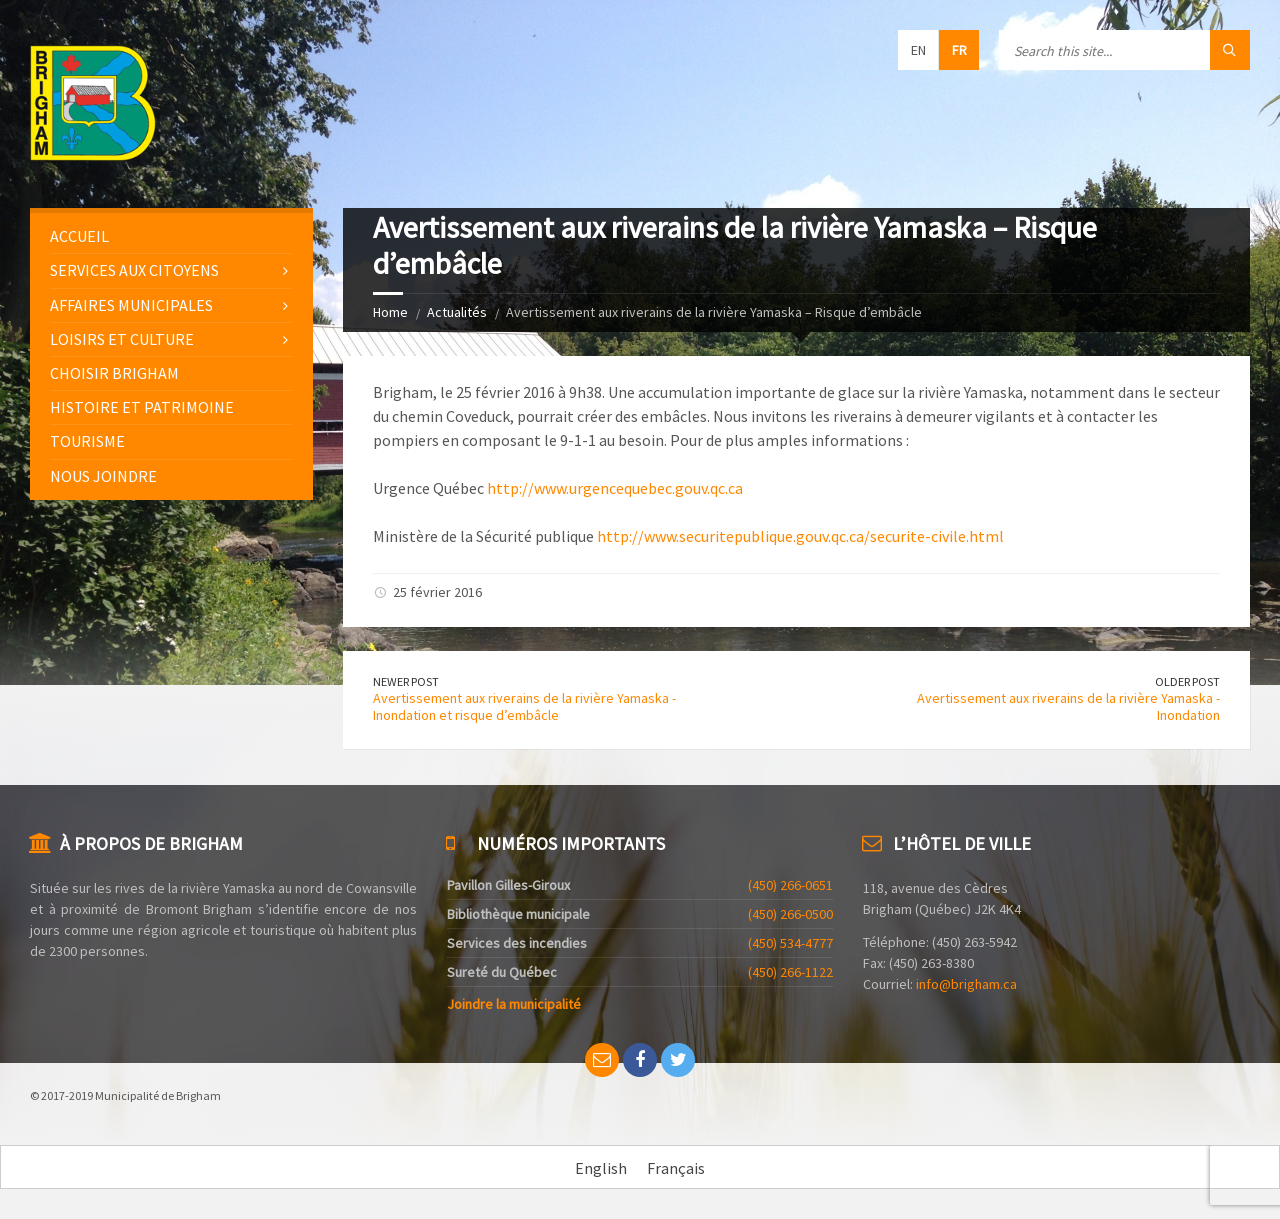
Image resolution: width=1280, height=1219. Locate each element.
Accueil (79, 236)
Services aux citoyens (134, 270)
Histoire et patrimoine (142, 407)
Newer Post (406, 681)
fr (959, 50)
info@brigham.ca (966, 984)
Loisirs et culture (122, 339)
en (918, 50)
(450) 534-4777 (790, 943)
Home (390, 312)
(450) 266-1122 (790, 972)
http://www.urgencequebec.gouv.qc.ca (615, 488)
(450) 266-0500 (790, 914)
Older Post (1187, 681)
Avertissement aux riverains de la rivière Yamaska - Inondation (1068, 706)
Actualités (457, 312)
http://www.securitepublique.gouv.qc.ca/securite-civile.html (800, 536)
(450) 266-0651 (790, 885)
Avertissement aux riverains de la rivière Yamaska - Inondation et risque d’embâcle (524, 706)
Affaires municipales (131, 305)
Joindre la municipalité (514, 1004)
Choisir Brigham (114, 373)
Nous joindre (103, 476)
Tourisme (87, 441)
